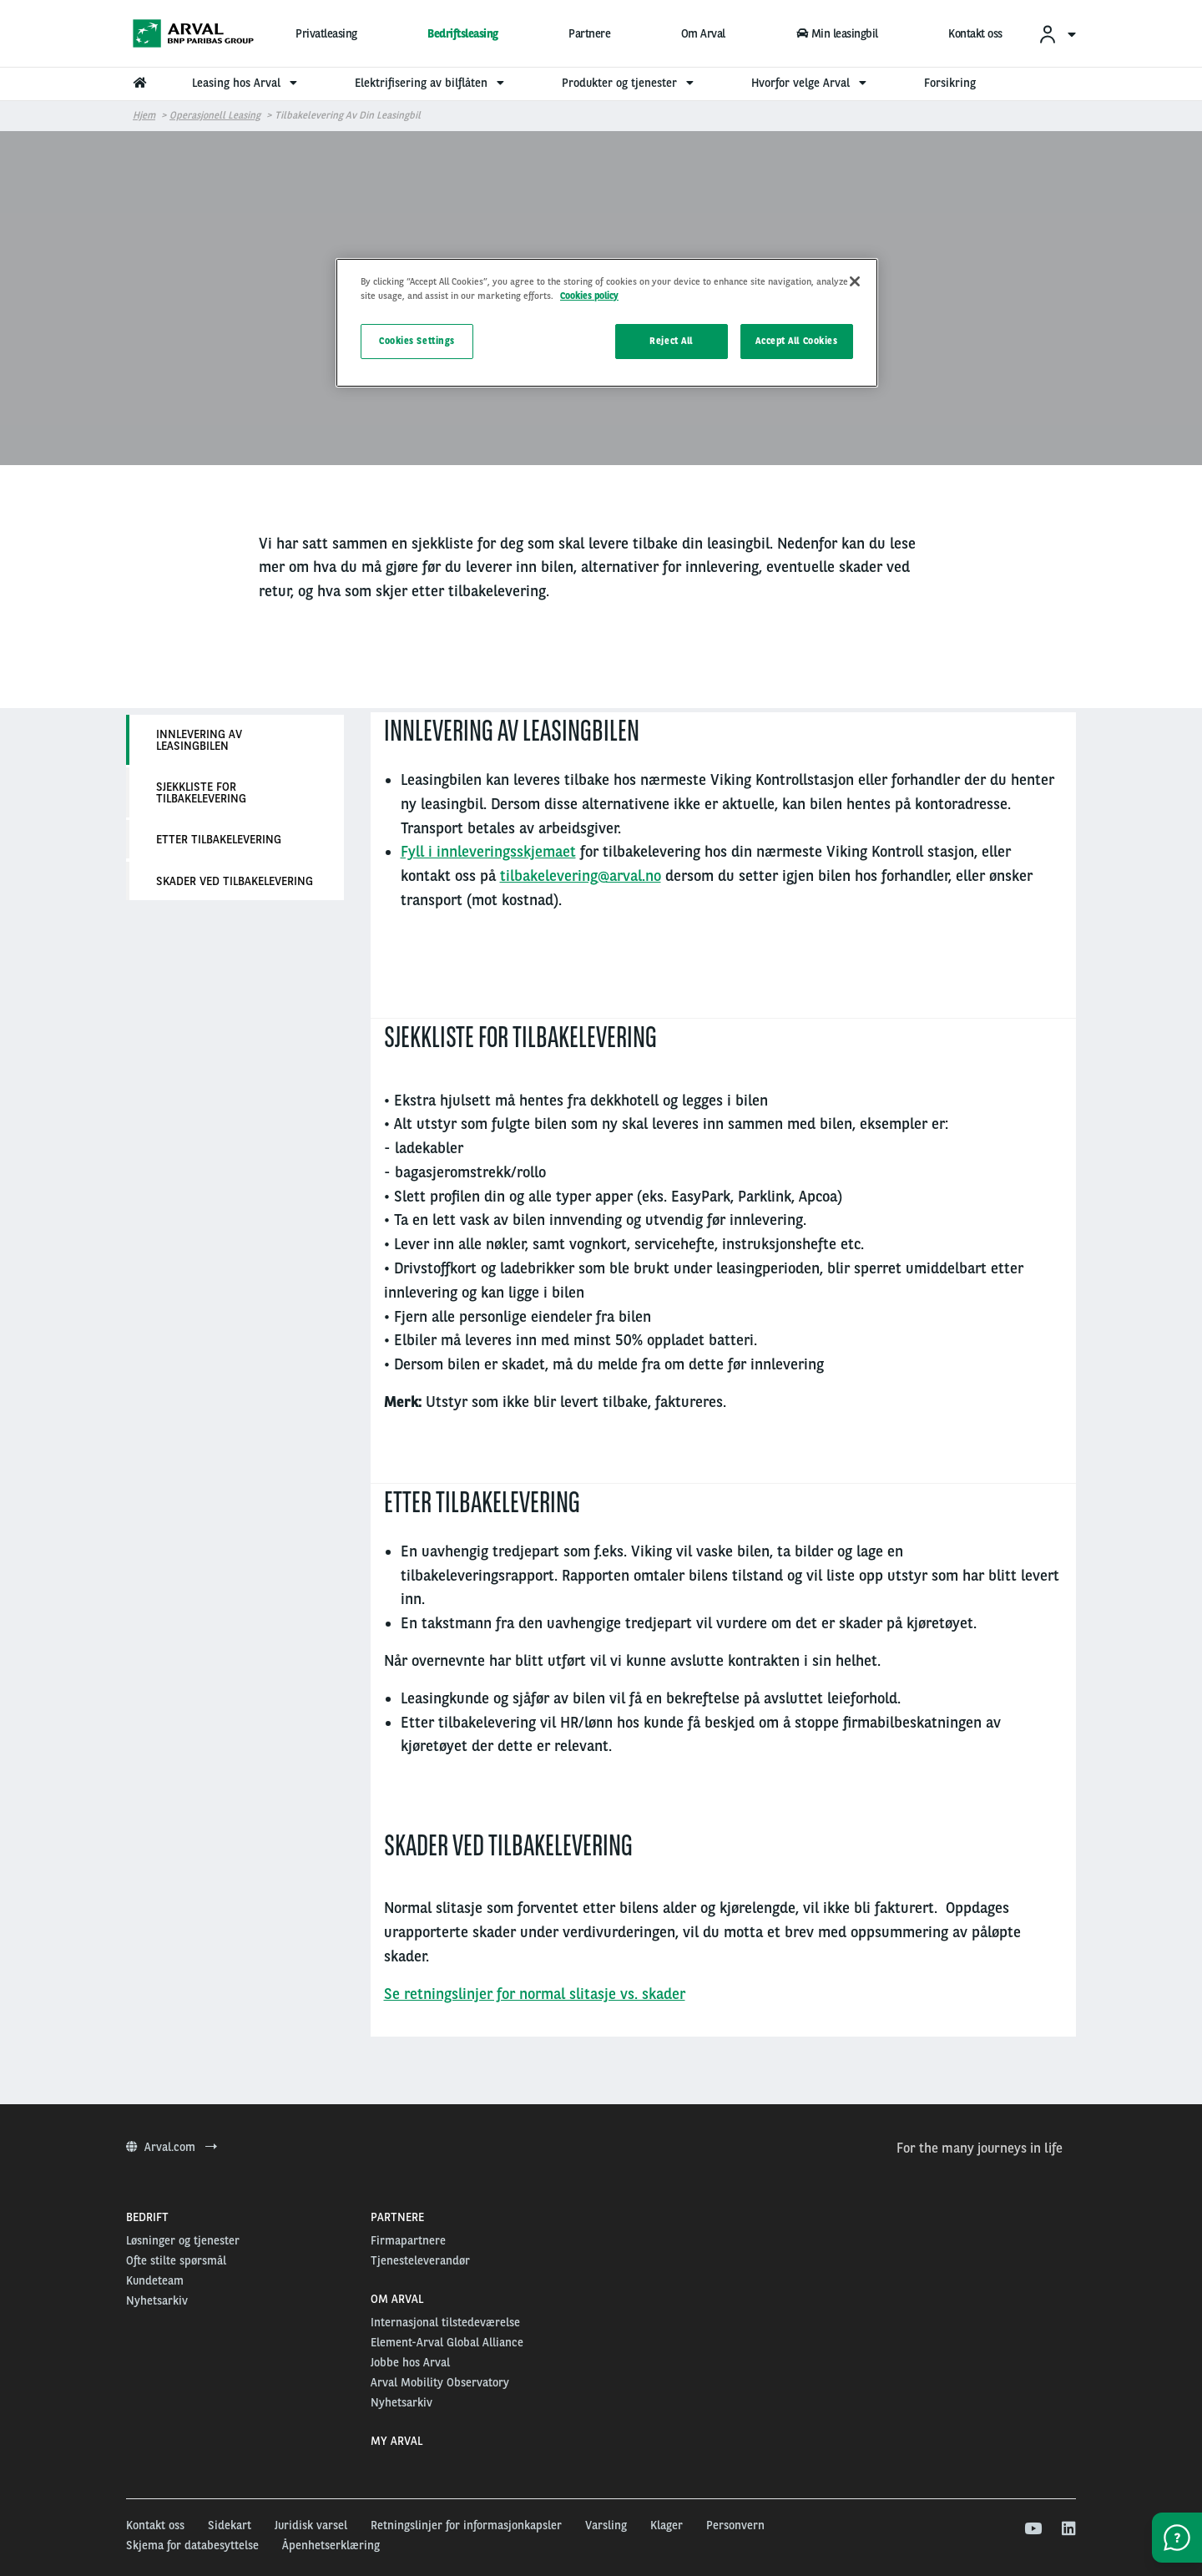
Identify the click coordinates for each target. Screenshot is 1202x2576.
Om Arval (703, 33)
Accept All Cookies (796, 341)
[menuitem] (1057, 34)
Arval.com (171, 2146)
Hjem (144, 115)
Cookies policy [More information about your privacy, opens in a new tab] (589, 295)
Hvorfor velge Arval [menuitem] (811, 82)
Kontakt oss (975, 33)
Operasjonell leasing (214, 115)
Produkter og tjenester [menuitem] (630, 82)
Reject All (671, 341)
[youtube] (1032, 2529)
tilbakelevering (549, 875)
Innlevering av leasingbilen (199, 739)
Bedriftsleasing (462, 33)
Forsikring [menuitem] (950, 82)
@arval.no (629, 875)
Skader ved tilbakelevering (234, 881)
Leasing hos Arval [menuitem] (246, 82)
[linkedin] (1068, 2529)
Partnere (589, 33)
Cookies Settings (417, 341)
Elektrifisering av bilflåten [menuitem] (431, 82)
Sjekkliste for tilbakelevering (201, 792)
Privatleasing (326, 33)
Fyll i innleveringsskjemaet (488, 851)
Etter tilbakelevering (218, 839)
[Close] (854, 281)
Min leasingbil (836, 33)
